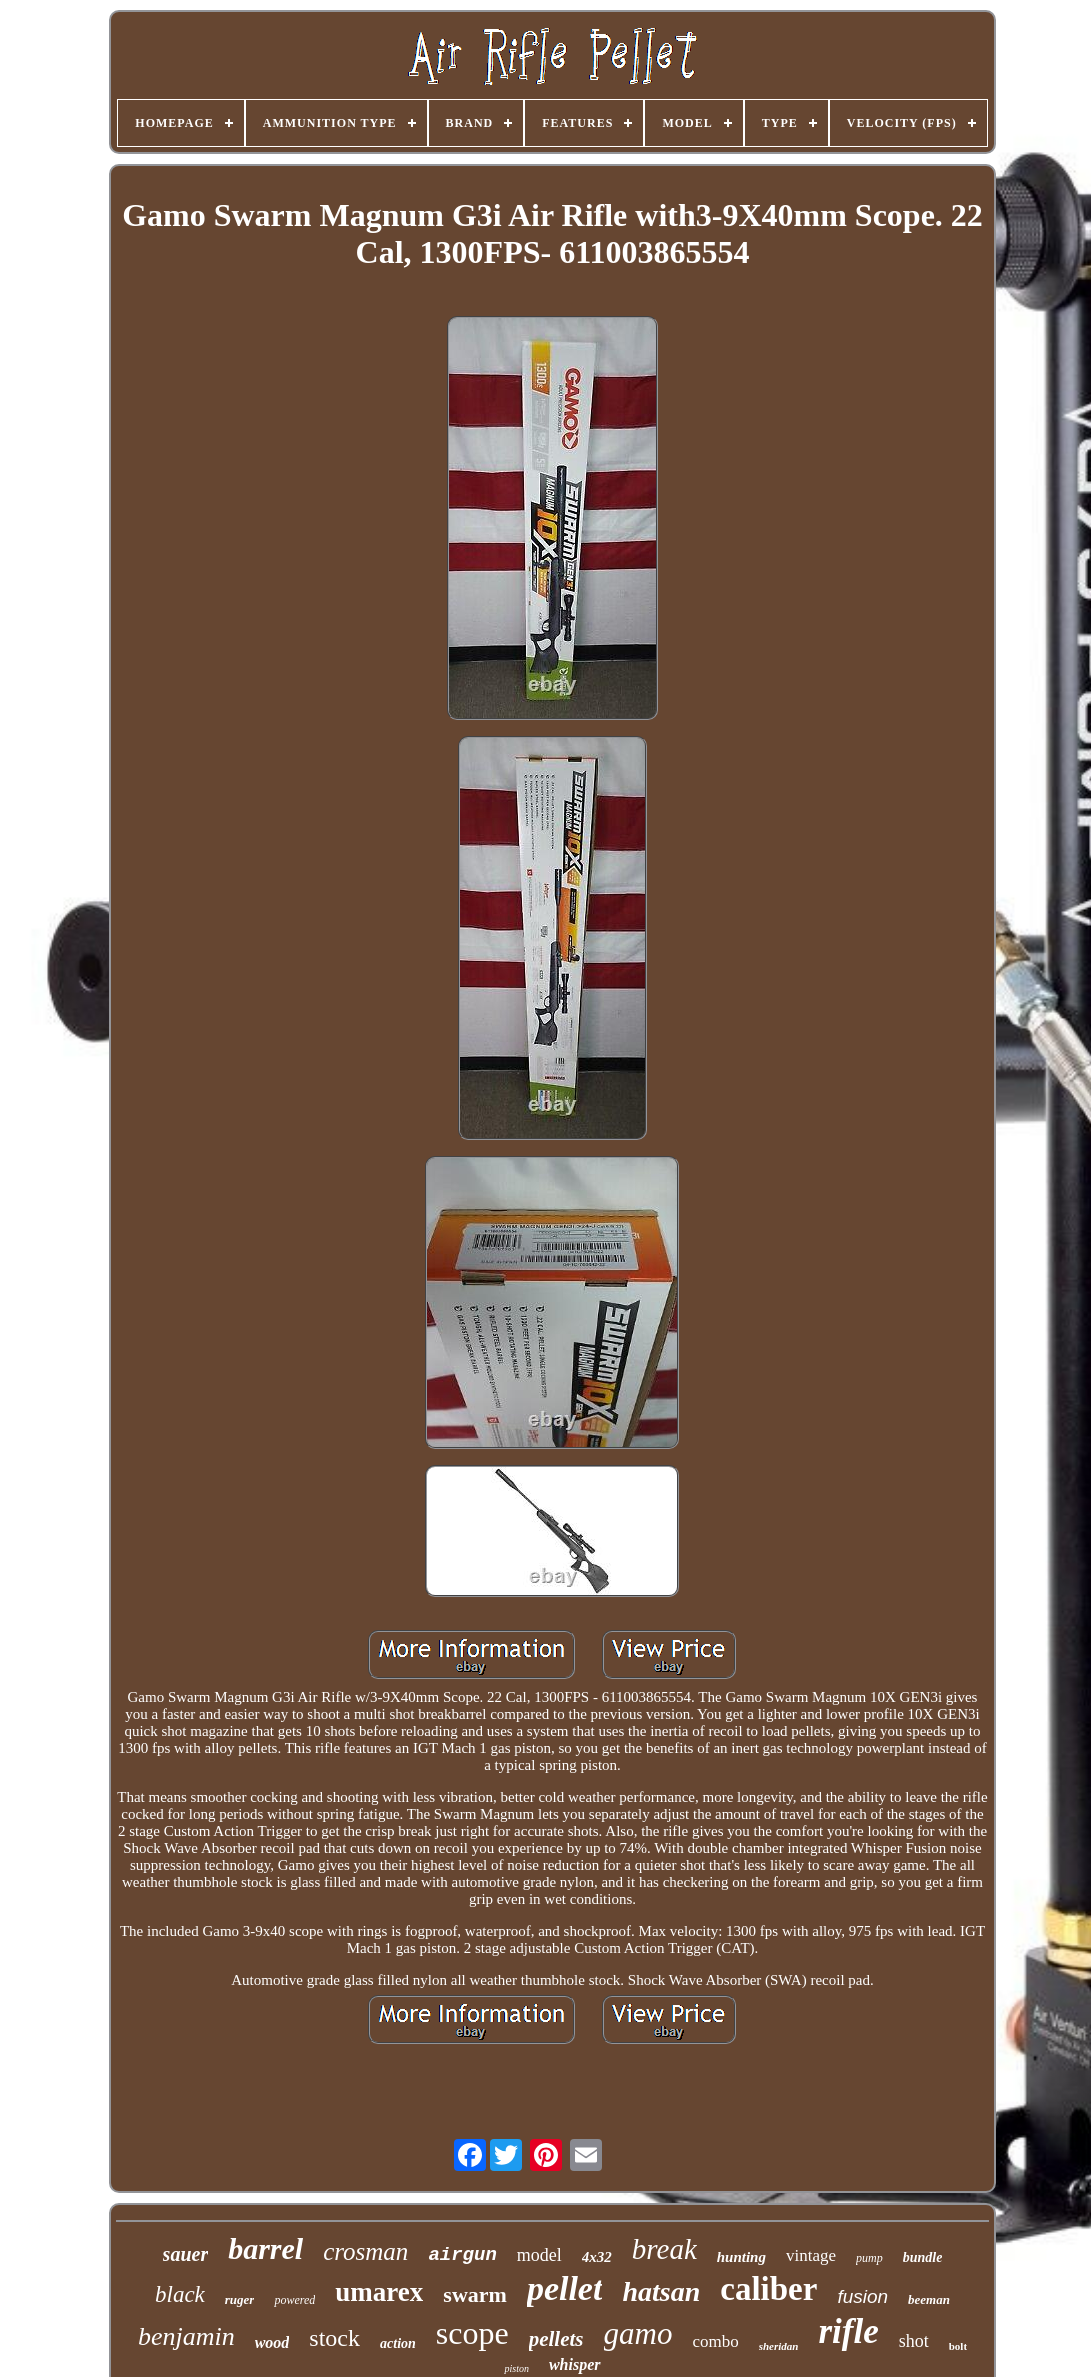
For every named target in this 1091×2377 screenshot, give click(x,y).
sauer (186, 2254)
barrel (265, 2248)
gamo (638, 2333)
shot (914, 2341)
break (664, 2249)
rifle (848, 2331)
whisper (575, 2364)
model (539, 2255)
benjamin (186, 2336)
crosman (365, 2251)
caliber (768, 2289)
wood (272, 2342)
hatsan (661, 2291)
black (180, 2294)
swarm (475, 2294)
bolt (958, 2346)
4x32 (597, 2257)
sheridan (779, 2346)
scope (472, 2333)
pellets (556, 2339)
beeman (929, 2299)
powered (294, 2300)
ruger (240, 2299)
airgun (462, 2255)
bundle (923, 2257)
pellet (565, 2288)
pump (869, 2258)
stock (334, 2338)
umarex (379, 2292)
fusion (862, 2296)
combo (715, 2341)
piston (516, 2368)
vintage (811, 2255)
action (398, 2343)
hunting (741, 2257)
